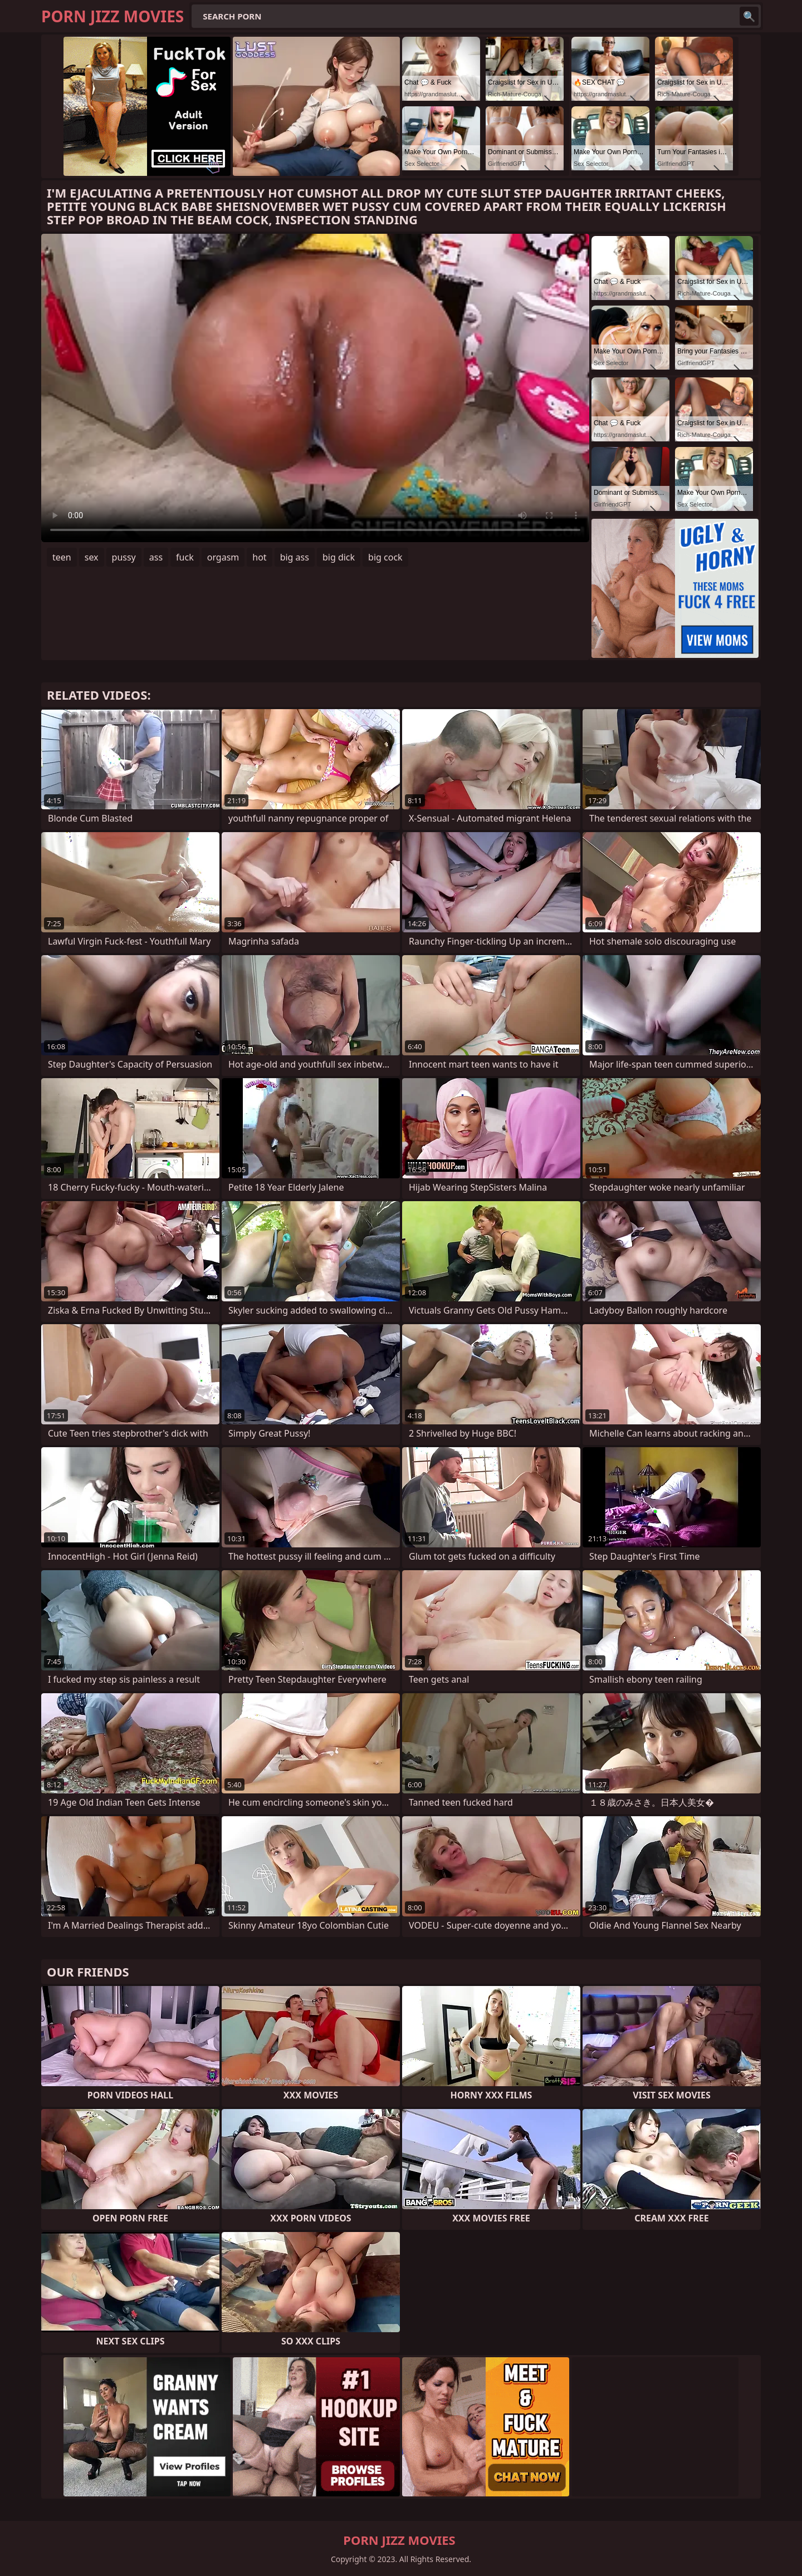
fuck (185, 557)
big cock (385, 557)
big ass (294, 557)
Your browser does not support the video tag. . (315, 388)
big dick (338, 557)
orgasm (223, 557)
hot (259, 557)
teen (61, 557)
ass (156, 557)
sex (92, 557)
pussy (124, 557)
